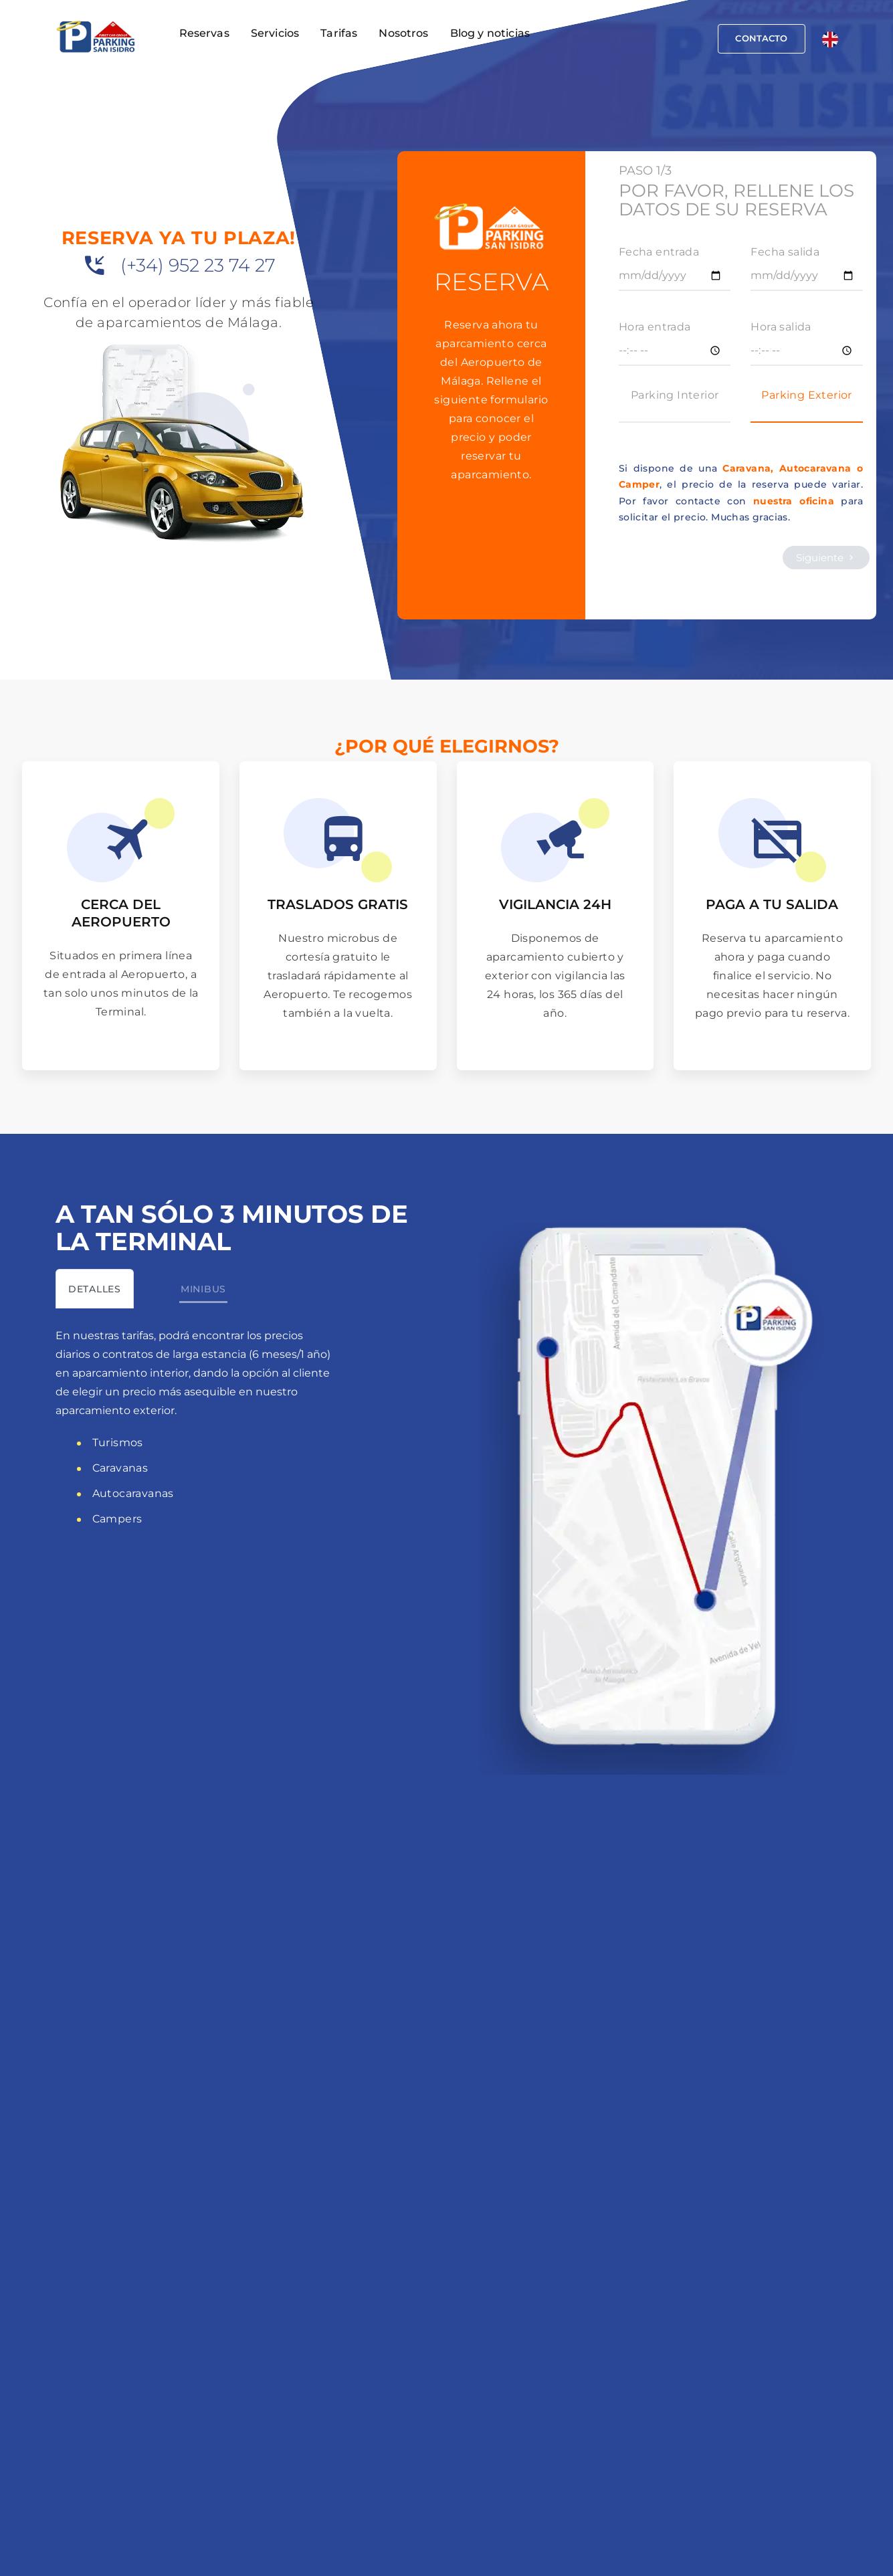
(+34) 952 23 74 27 (198, 265)
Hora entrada (655, 326)
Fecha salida (785, 251)
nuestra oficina (793, 501)
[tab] (95, 1288)
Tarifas (338, 33)
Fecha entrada (659, 251)
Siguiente (826, 557)
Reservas (204, 33)
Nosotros (403, 33)
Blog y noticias (490, 33)
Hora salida (781, 326)
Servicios (275, 33)
